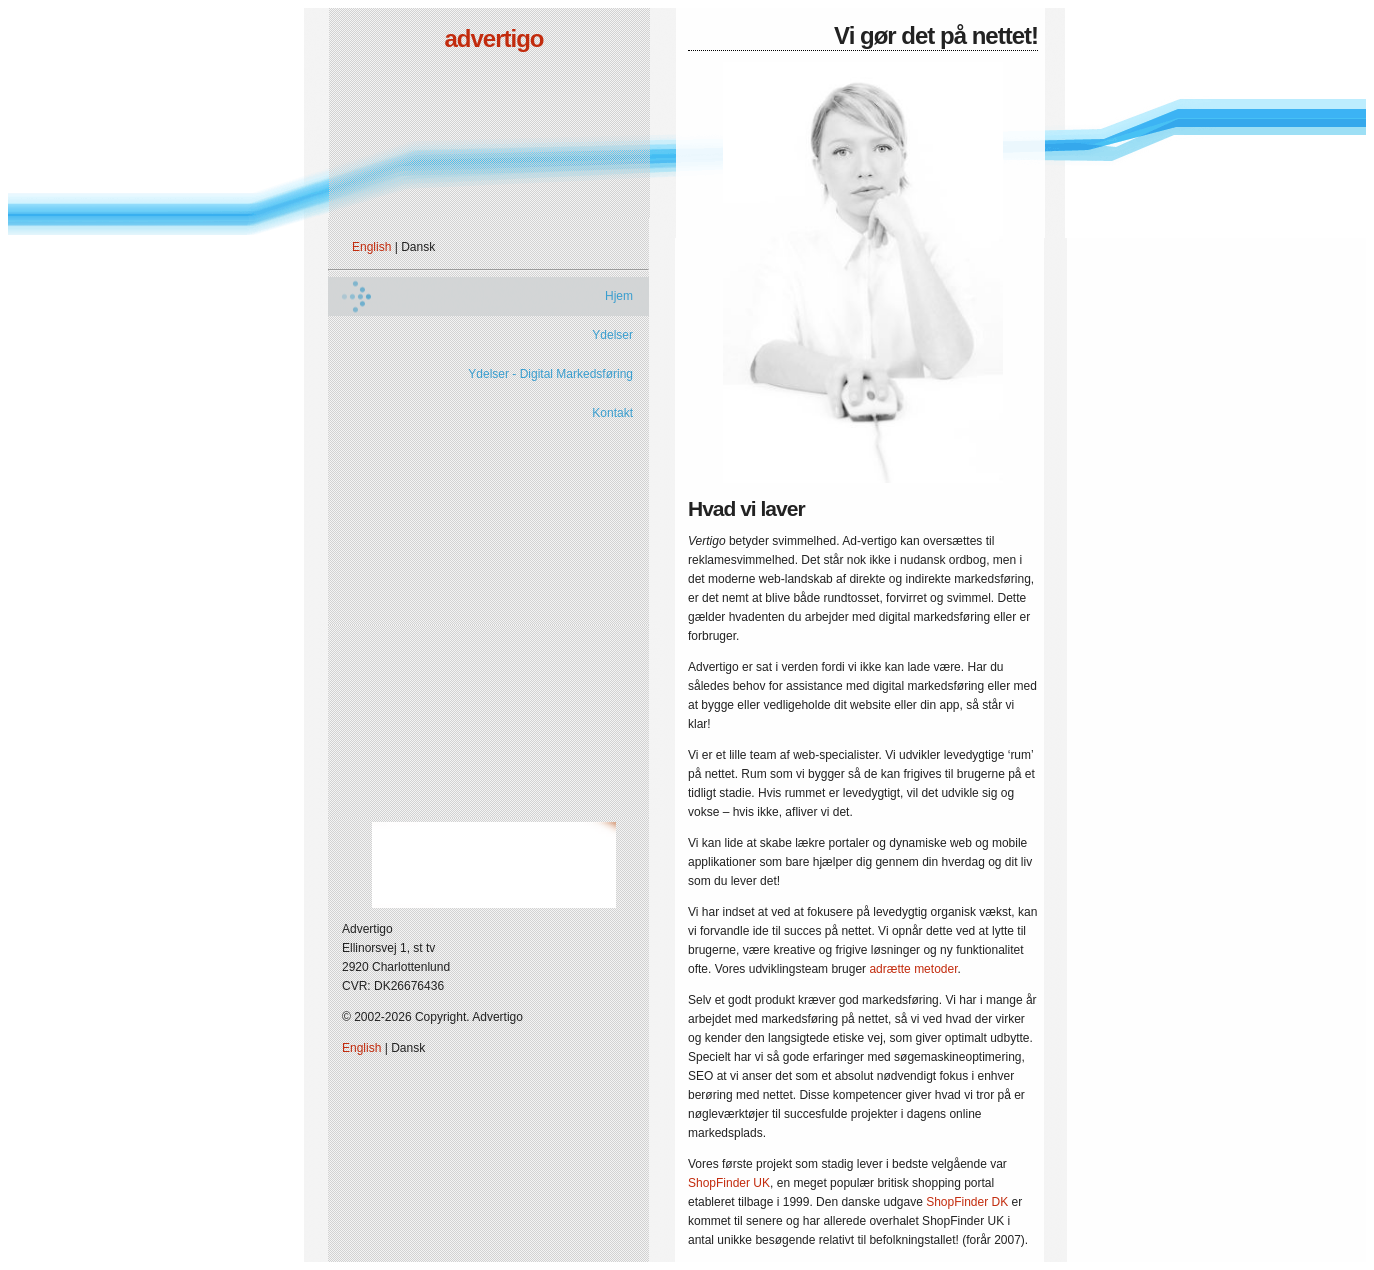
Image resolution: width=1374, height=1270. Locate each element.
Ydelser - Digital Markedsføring (550, 374)
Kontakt (612, 413)
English (371, 247)
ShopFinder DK (967, 1202)
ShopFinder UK (729, 1183)
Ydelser (612, 335)
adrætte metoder (913, 969)
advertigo (493, 38)
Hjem (619, 296)
